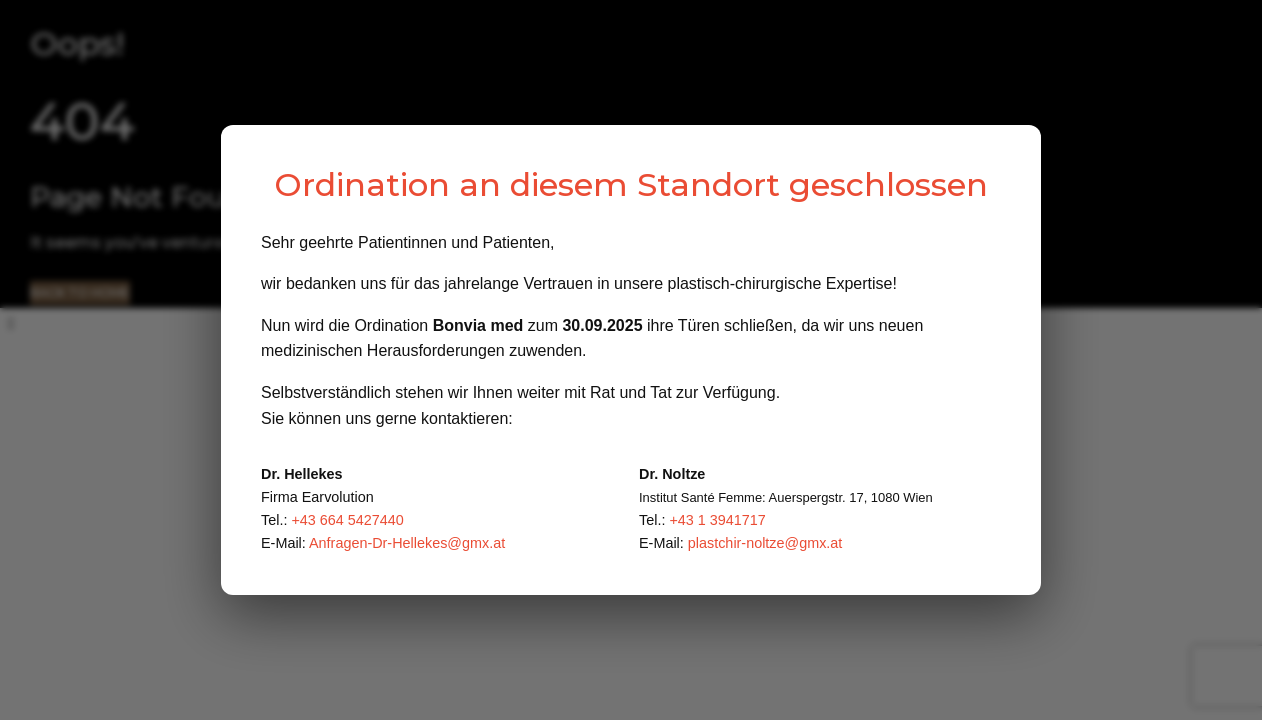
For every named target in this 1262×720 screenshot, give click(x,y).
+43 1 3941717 (717, 520)
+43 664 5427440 (347, 520)
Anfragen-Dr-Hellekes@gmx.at (407, 543)
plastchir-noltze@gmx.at (765, 543)
